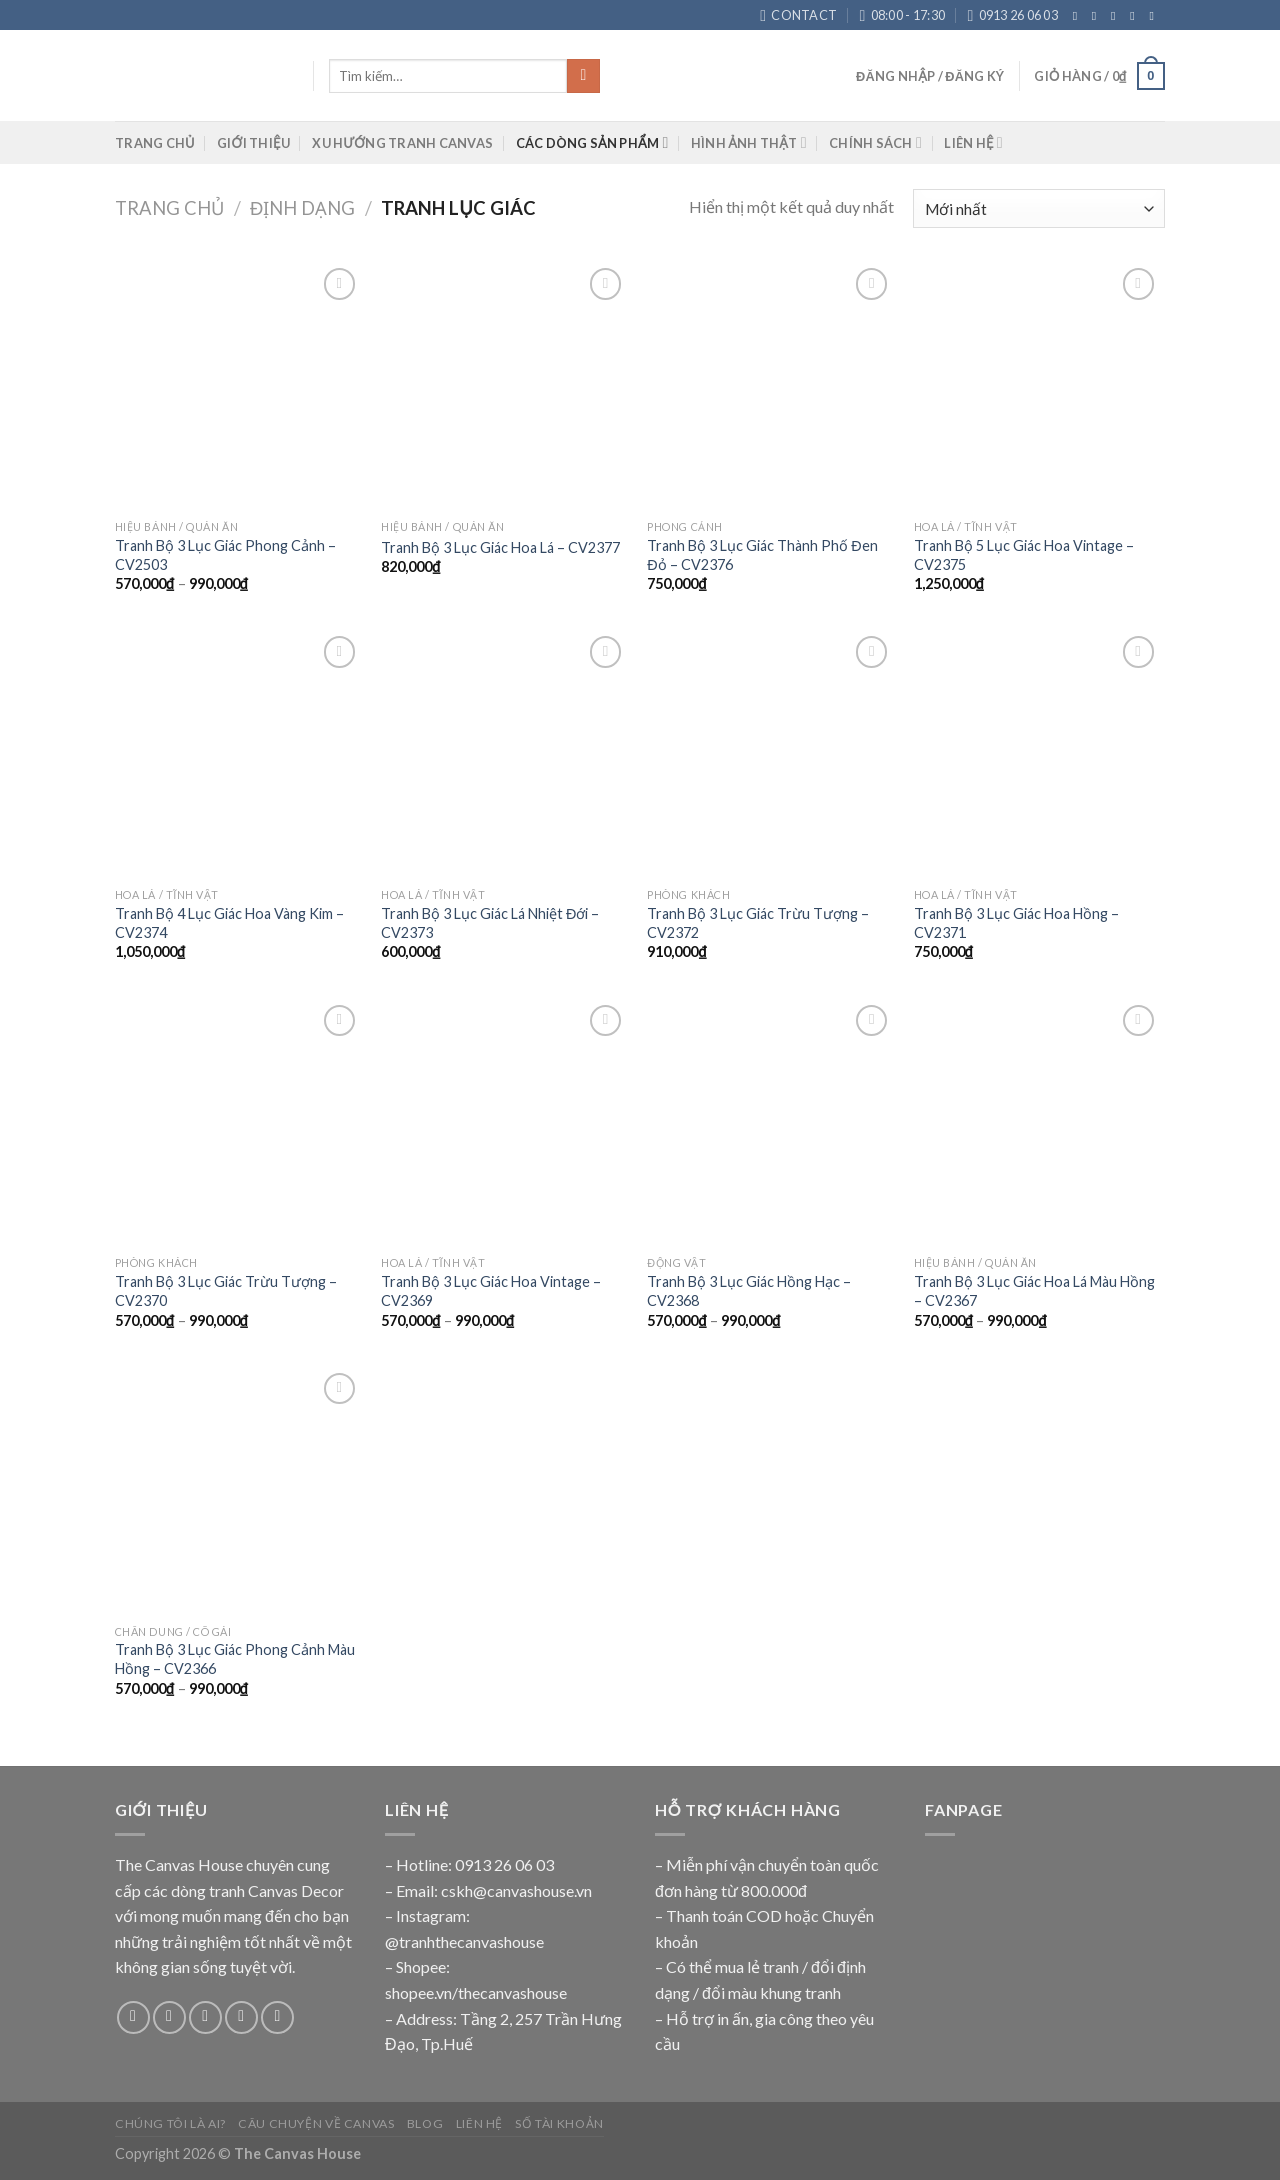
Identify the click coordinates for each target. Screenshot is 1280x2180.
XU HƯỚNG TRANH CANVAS (402, 143)
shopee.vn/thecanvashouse (476, 1992)
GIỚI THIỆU (253, 143)
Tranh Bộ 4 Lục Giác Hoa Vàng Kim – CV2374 (229, 923)
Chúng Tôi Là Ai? (170, 2123)
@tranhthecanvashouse (464, 1941)
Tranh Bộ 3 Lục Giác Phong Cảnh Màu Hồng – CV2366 (235, 1659)
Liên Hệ (479, 2123)
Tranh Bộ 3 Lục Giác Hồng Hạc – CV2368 (749, 1291)
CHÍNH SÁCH (875, 142)
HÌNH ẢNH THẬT (749, 142)
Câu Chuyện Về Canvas (316, 2123)
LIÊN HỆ (973, 142)
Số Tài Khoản (559, 2123)
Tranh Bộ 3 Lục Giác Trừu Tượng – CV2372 (758, 923)
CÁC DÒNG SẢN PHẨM (592, 142)
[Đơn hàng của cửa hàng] (1039, 208)
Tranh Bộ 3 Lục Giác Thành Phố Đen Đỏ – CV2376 (762, 555)
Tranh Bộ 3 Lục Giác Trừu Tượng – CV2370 (226, 1291)
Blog (425, 2123)
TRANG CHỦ (155, 143)
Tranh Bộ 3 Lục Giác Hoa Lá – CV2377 (500, 547)
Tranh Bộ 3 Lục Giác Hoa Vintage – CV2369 (491, 1291)
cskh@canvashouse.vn (516, 1890)
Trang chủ (169, 208)
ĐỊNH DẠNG (302, 208)
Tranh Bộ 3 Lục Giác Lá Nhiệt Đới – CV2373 (490, 923)
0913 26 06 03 (504, 1864)
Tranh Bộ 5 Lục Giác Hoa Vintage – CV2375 (1024, 555)
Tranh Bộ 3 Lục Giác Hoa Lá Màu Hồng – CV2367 (1034, 1291)
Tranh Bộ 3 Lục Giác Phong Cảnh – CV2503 (225, 555)
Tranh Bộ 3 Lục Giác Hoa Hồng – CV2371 (1016, 923)
